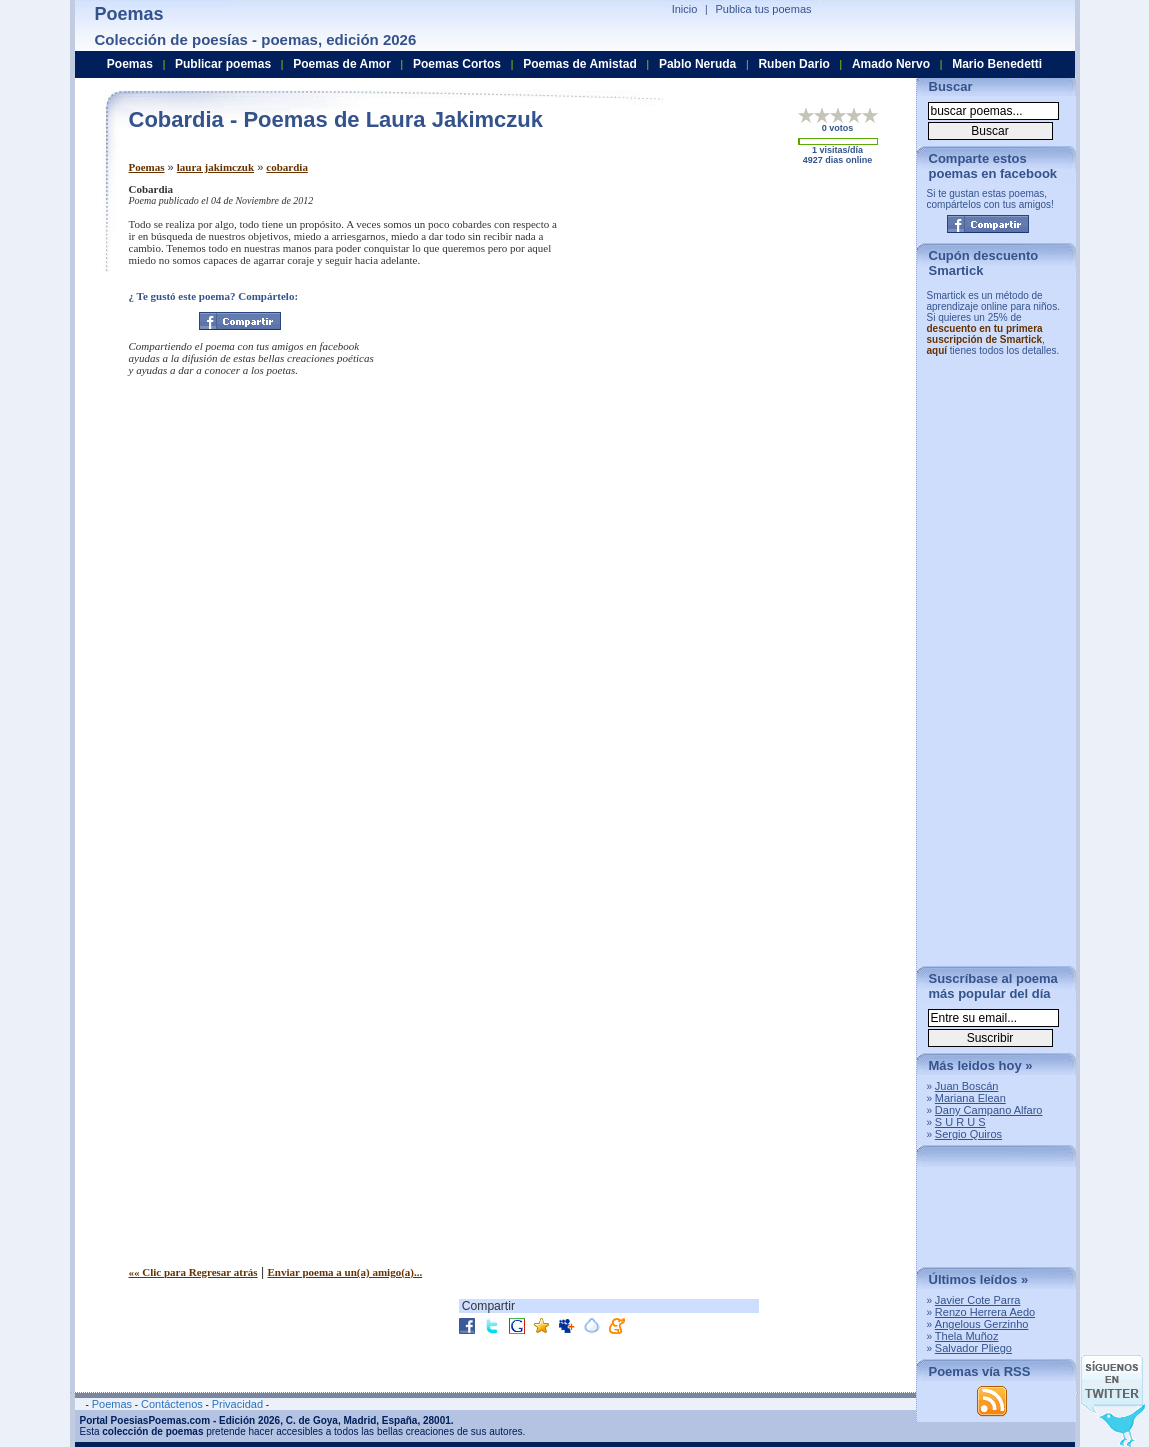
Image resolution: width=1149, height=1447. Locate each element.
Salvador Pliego (973, 1348)
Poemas (147, 167)
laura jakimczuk (215, 167)
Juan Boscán (967, 1086)
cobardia (287, 167)
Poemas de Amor (342, 64)
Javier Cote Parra (978, 1300)
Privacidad (237, 1404)
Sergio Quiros (968, 1134)
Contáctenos (172, 1404)
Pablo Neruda (697, 64)
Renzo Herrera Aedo (985, 1312)
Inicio (685, 9)
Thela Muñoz (967, 1336)
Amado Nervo (891, 64)
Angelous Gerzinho (982, 1324)
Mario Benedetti (997, 64)
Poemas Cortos (457, 64)
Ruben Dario (793, 64)
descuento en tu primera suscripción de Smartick (985, 334)
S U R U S (960, 1122)
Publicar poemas (223, 64)
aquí (937, 350)
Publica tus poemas (764, 9)
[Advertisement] (734, 323)
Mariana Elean (970, 1098)
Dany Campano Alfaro (989, 1110)
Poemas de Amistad (580, 64)
